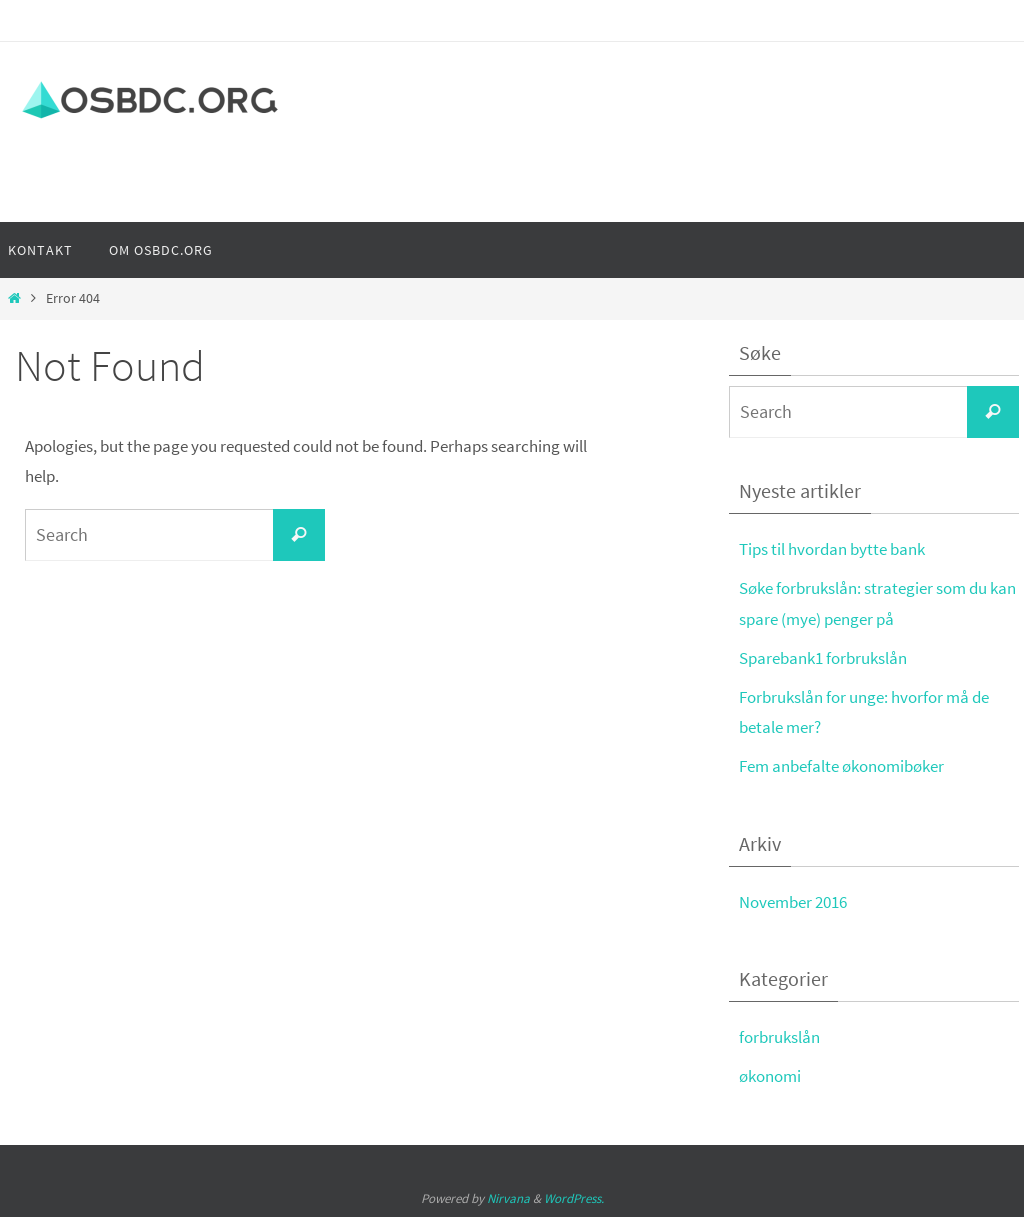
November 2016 (793, 902)
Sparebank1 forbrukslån (823, 658)
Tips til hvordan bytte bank (832, 549)
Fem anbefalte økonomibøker (841, 766)
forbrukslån (779, 1037)
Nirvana (508, 1198)
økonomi (770, 1076)
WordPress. (574, 1198)
